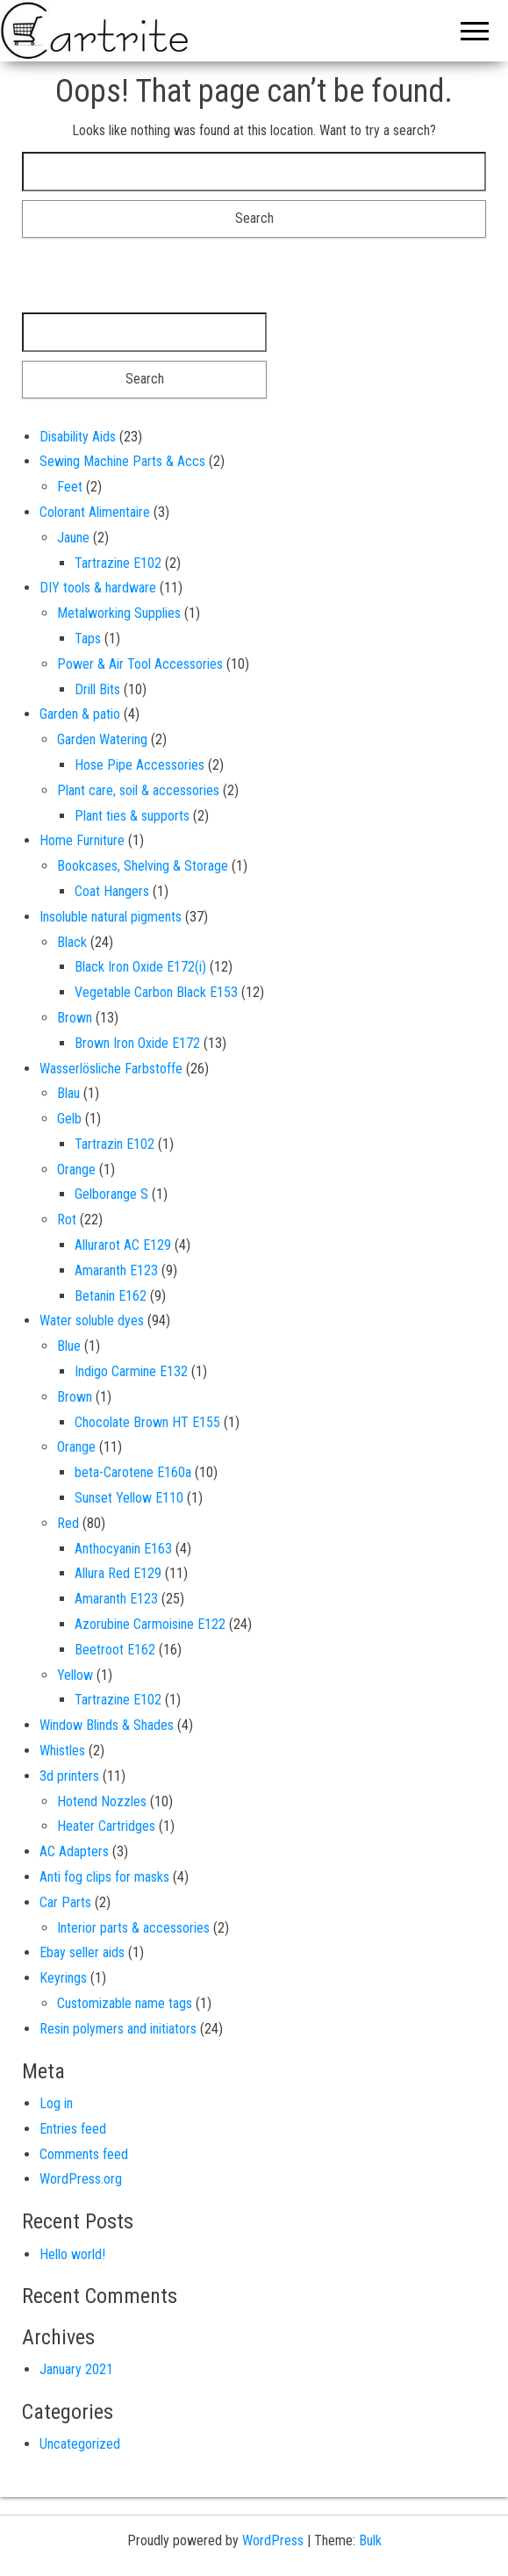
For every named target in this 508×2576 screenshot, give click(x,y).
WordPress (273, 2540)
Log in (56, 2103)
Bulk (370, 2540)
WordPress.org (80, 2179)
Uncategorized (79, 2444)
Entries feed (72, 2128)
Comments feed (83, 2154)
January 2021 (76, 2369)
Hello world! (72, 2254)
